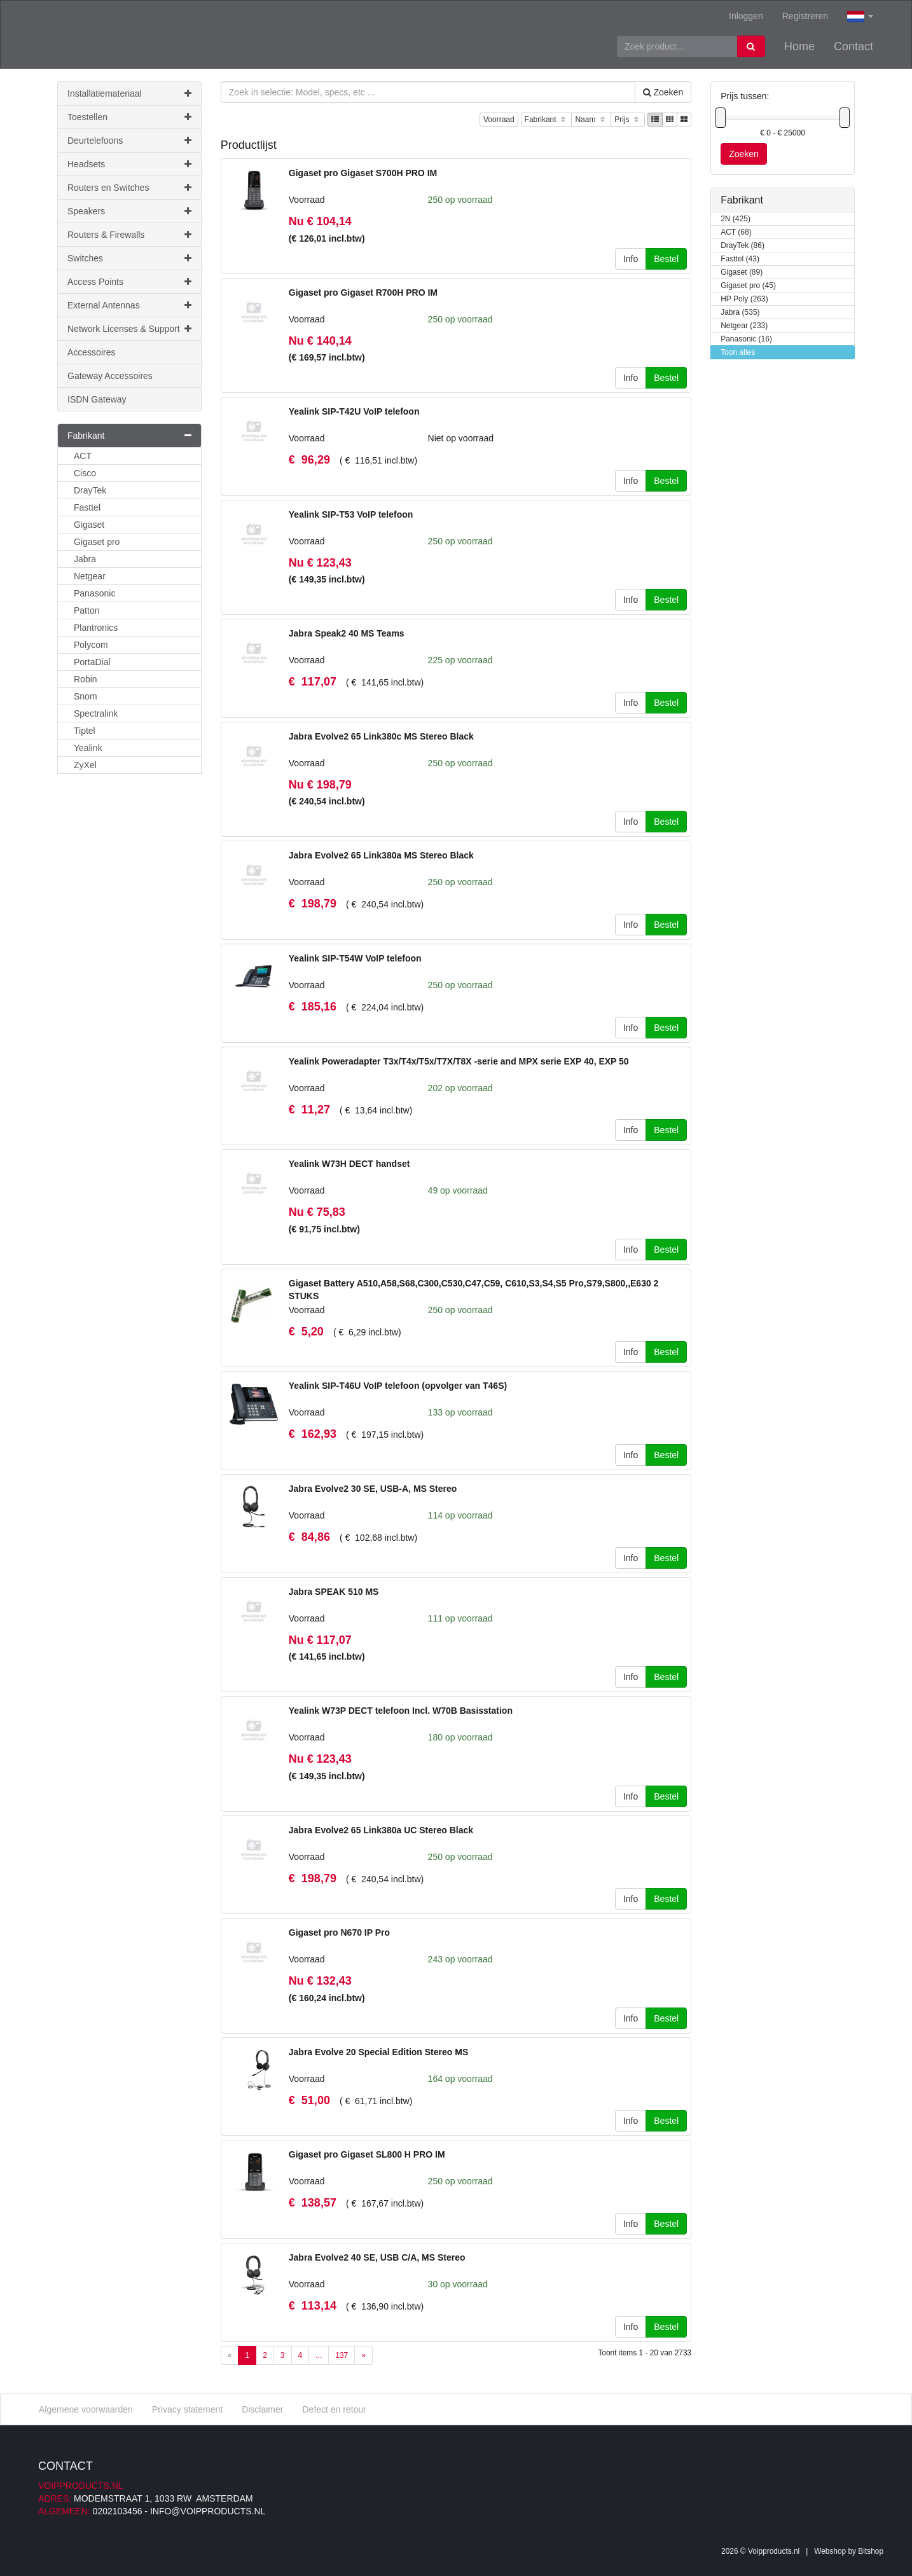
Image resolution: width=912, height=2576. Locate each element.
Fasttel (87, 507)
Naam (591, 120)
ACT (83, 456)
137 (341, 2355)
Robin (85, 679)
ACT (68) (736, 232)
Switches (129, 258)
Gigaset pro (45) (748, 286)
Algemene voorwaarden (86, 2409)
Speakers (129, 211)
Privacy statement (187, 2409)
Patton (86, 610)
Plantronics (96, 628)
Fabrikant (547, 120)
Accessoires (91, 352)
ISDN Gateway (97, 399)
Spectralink (96, 713)
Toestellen (129, 117)
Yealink (88, 748)
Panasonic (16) (746, 339)
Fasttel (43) (740, 259)
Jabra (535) (740, 312)
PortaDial (92, 662)
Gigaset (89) (742, 272)
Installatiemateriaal (129, 93)
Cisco (85, 473)
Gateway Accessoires (110, 376)
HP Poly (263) (744, 299)
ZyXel (85, 765)
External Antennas (129, 305)
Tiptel (84, 731)
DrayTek (90, 490)
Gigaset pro (97, 542)
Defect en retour (334, 2409)
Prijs (627, 120)
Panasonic (94, 593)
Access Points (129, 281)
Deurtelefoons (129, 140)
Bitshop (870, 2551)
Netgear (90, 576)
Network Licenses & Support (129, 328)
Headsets (129, 164)
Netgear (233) (744, 326)
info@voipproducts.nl (207, 2511)
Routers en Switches (129, 187)
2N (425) (735, 219)
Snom (85, 696)
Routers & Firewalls (129, 234)
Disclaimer (262, 2409)
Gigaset (89, 525)
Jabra (85, 559)
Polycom (91, 645)
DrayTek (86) (742, 246)
